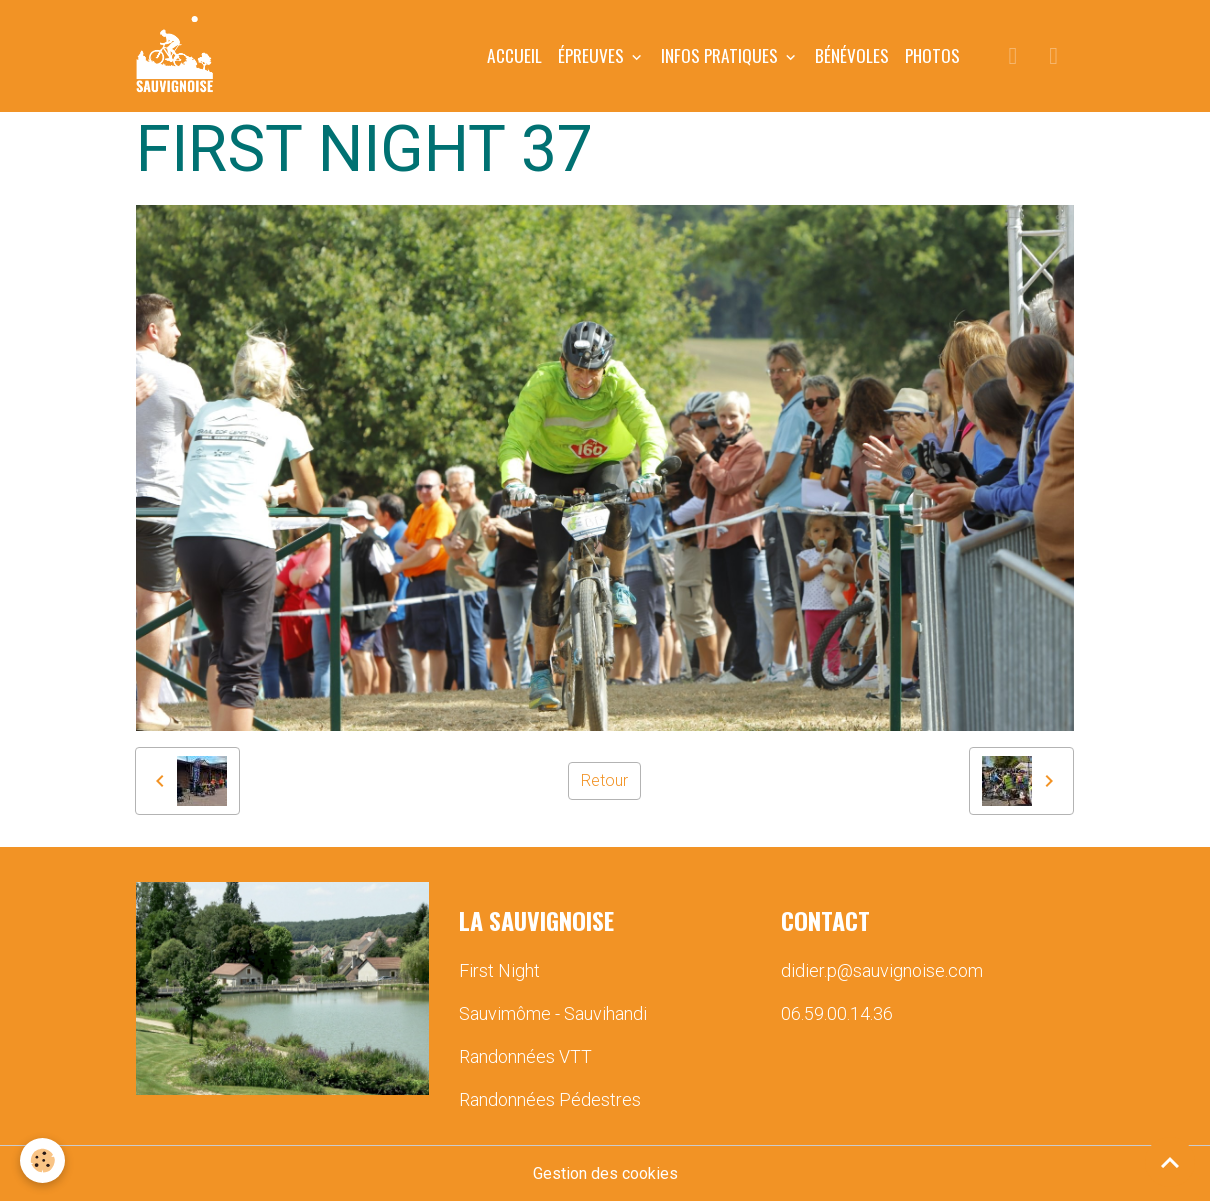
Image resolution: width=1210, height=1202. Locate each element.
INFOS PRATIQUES (721, 55)
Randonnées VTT (525, 1056)
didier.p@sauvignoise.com (882, 970)
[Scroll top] (1170, 1162)
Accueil (514, 55)
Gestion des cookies (605, 1173)
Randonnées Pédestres (550, 1099)
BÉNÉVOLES (852, 55)
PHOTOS (932, 55)
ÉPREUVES (593, 55)
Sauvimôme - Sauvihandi (553, 1013)
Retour (604, 780)
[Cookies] (42, 1160)
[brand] (178, 56)
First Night (499, 970)
